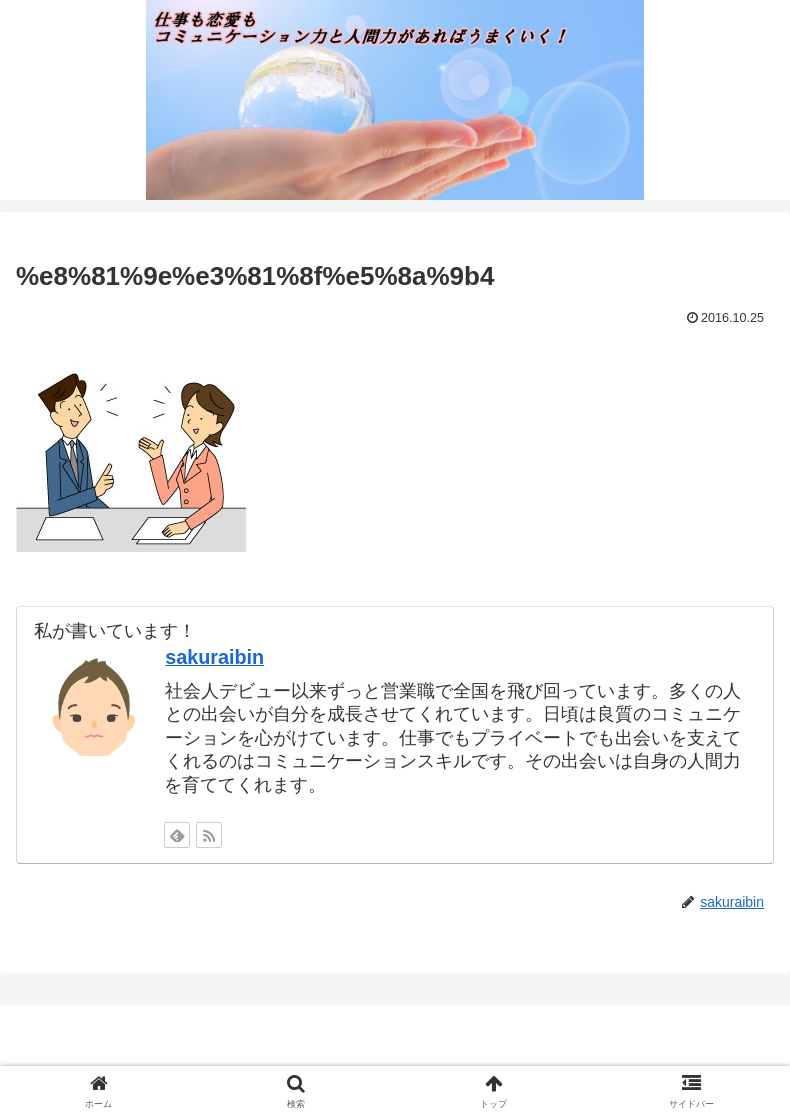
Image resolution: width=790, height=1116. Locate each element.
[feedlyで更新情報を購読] (177, 835)
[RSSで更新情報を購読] (209, 835)
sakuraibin (214, 657)
